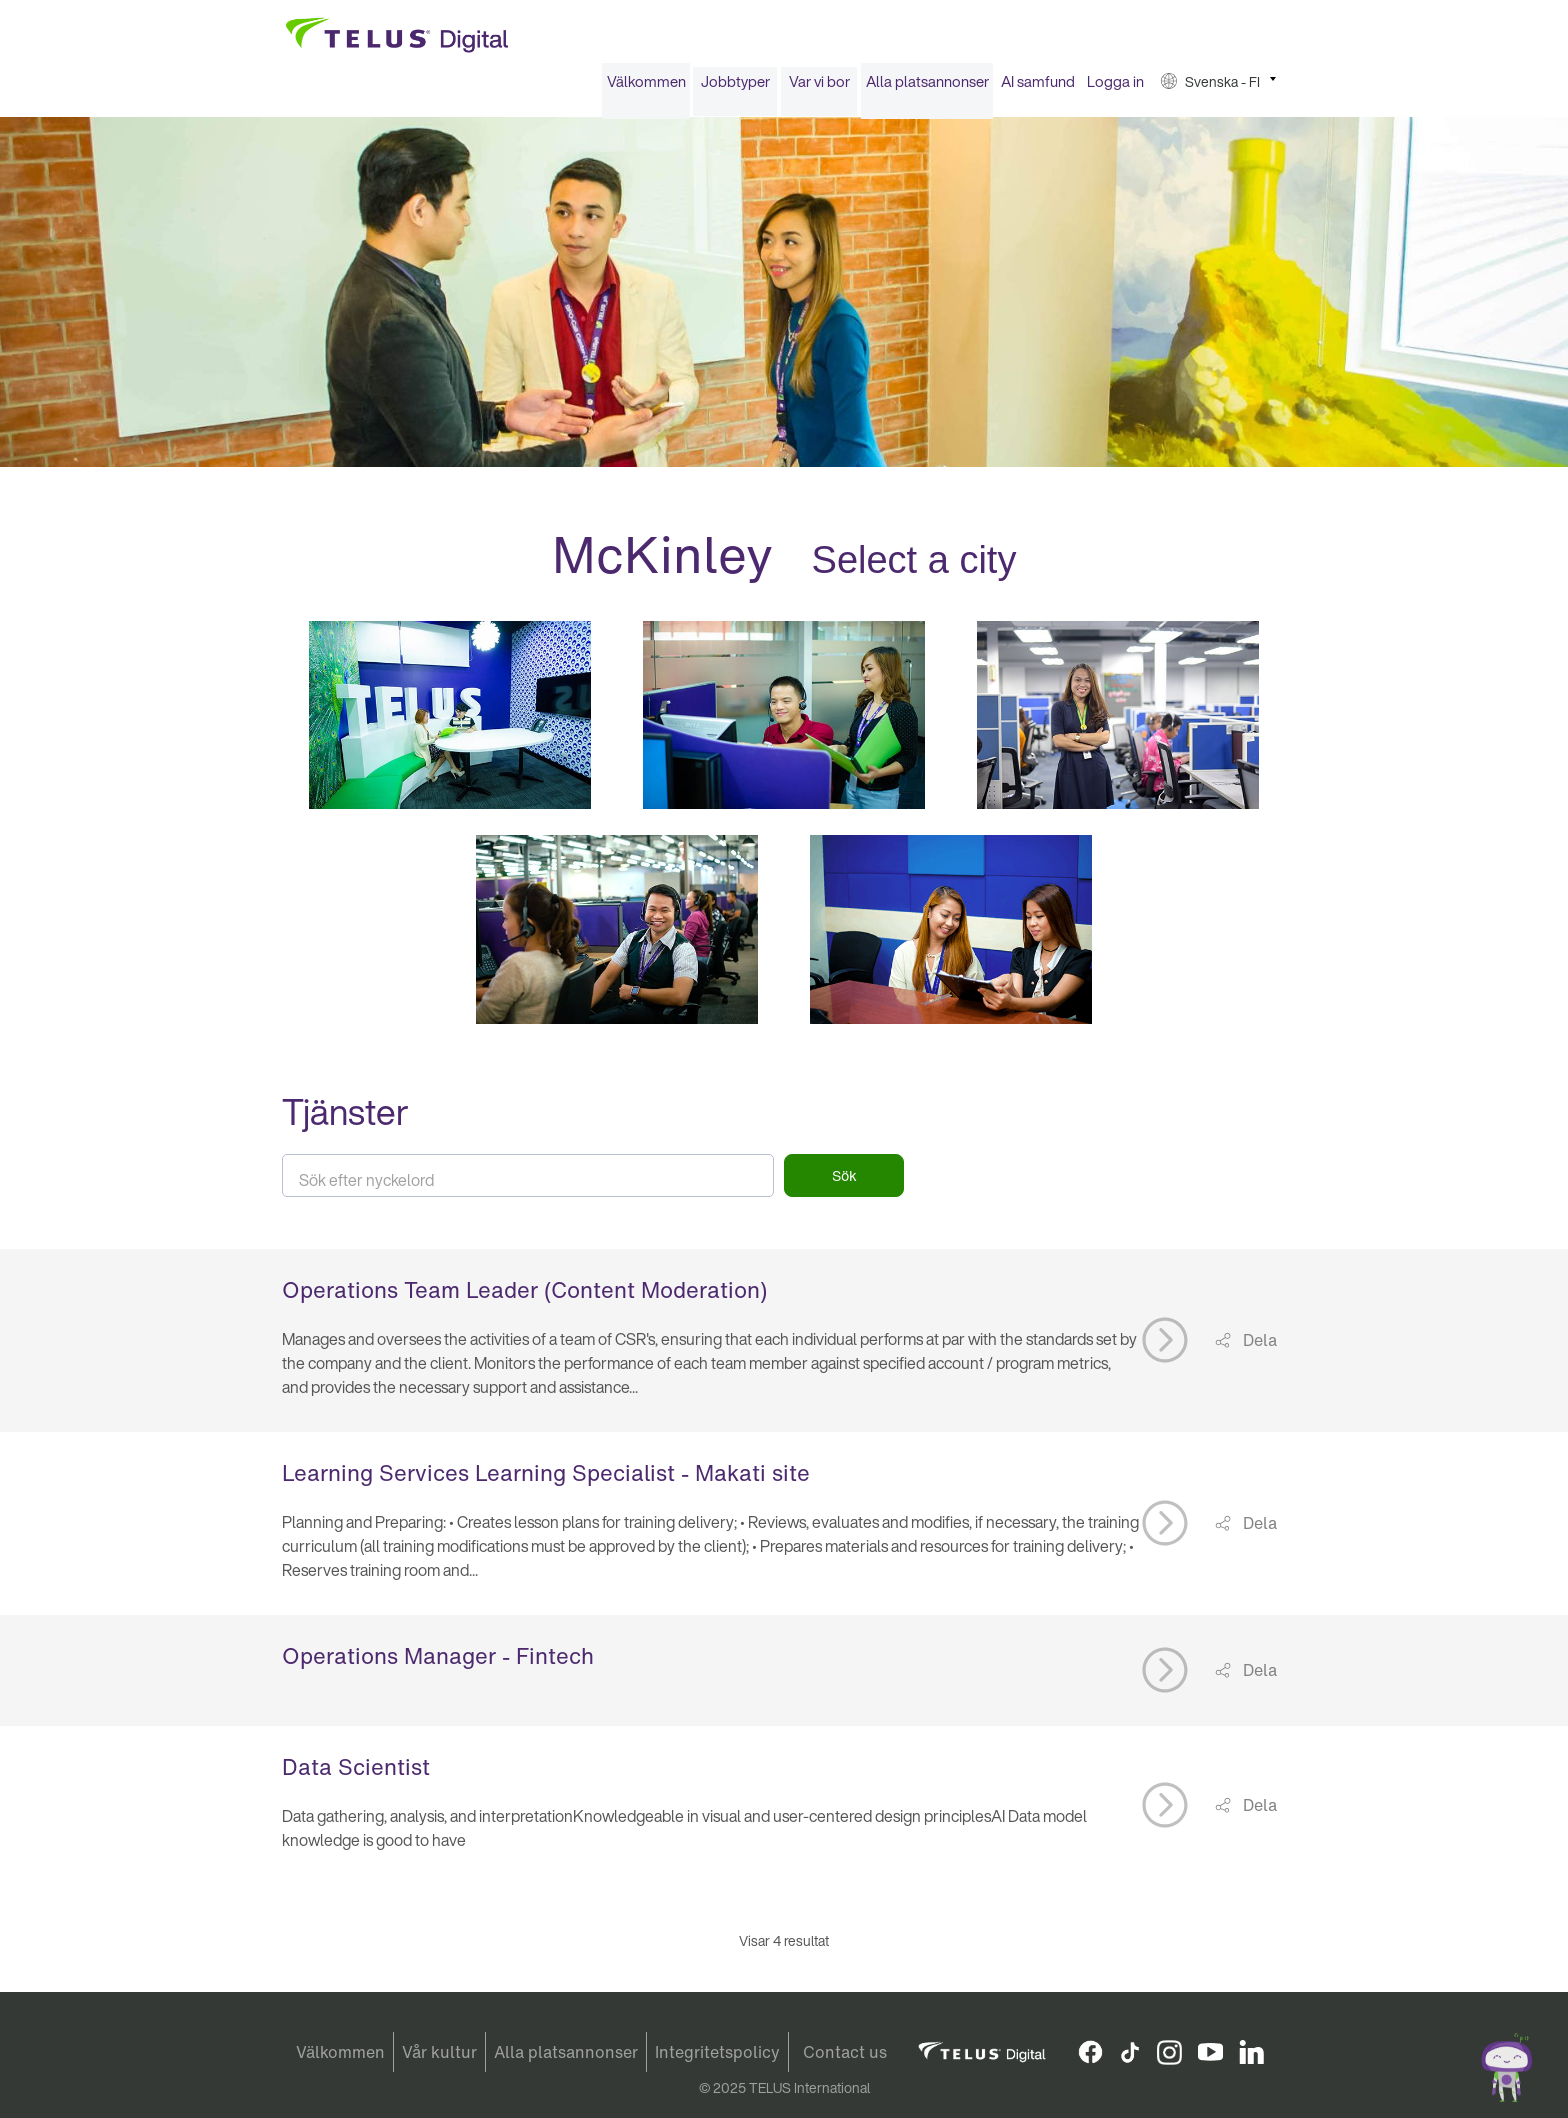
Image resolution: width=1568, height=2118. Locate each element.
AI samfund (1038, 88)
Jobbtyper (735, 88)
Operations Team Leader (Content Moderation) (524, 1296)
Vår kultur (439, 2052)
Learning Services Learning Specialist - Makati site (546, 1479)
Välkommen (646, 88)
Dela (1258, 1347)
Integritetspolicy (717, 2052)
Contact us (845, 2052)
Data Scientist (356, 1773)
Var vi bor (819, 88)
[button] (1218, 88)
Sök (844, 1182)
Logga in (1115, 88)
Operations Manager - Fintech (438, 1662)
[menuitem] (646, 88)
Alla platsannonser (927, 88)
